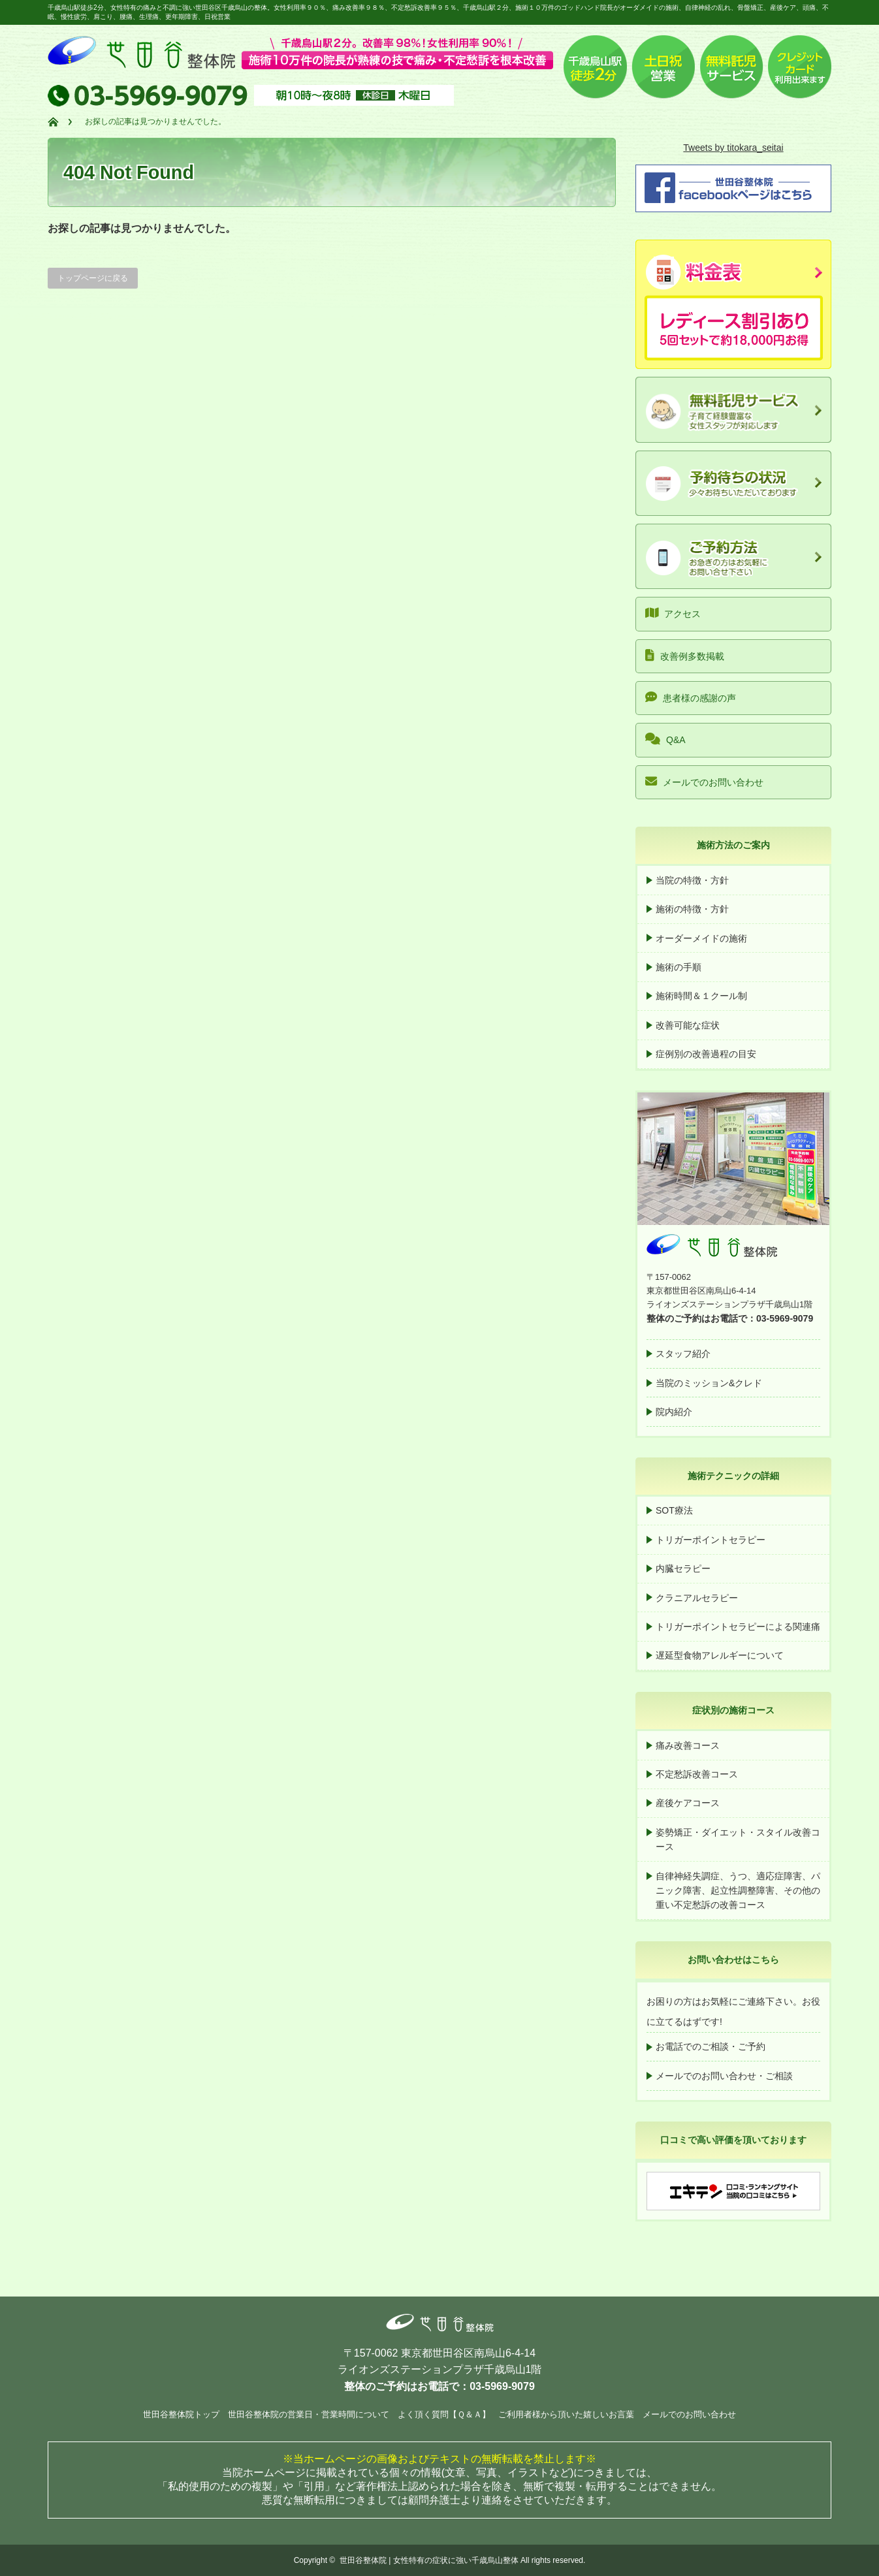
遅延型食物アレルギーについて (720, 1655)
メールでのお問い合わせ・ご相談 (724, 2076)
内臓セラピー (683, 1568)
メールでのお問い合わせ (704, 781)
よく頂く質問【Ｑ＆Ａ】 (444, 2414)
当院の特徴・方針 (692, 880)
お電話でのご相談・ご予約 (710, 2046)
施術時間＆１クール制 (701, 996)
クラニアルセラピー (697, 1598)
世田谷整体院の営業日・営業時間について (308, 2414)
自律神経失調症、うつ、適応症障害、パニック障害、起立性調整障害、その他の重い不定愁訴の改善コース (738, 1891)
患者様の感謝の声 (690, 697)
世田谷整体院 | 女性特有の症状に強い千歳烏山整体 (429, 2560)
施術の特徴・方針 (692, 909)
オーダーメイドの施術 (701, 938)
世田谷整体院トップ (181, 2414)
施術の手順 (678, 967)
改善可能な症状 (688, 1025)
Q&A (665, 739)
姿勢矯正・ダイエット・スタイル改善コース (738, 1839)
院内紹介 (674, 1412)
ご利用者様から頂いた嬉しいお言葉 (566, 2414)
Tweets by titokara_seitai (733, 147)
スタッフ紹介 (683, 1353)
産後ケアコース (688, 1803)
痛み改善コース (688, 1745)
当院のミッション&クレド (709, 1383)
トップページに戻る (92, 278)
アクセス (673, 613)
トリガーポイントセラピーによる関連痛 (738, 1626)
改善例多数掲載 (684, 655)
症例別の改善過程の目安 (706, 1054)
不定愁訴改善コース (697, 1774)
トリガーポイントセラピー (710, 1539)
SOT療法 (674, 1510)
